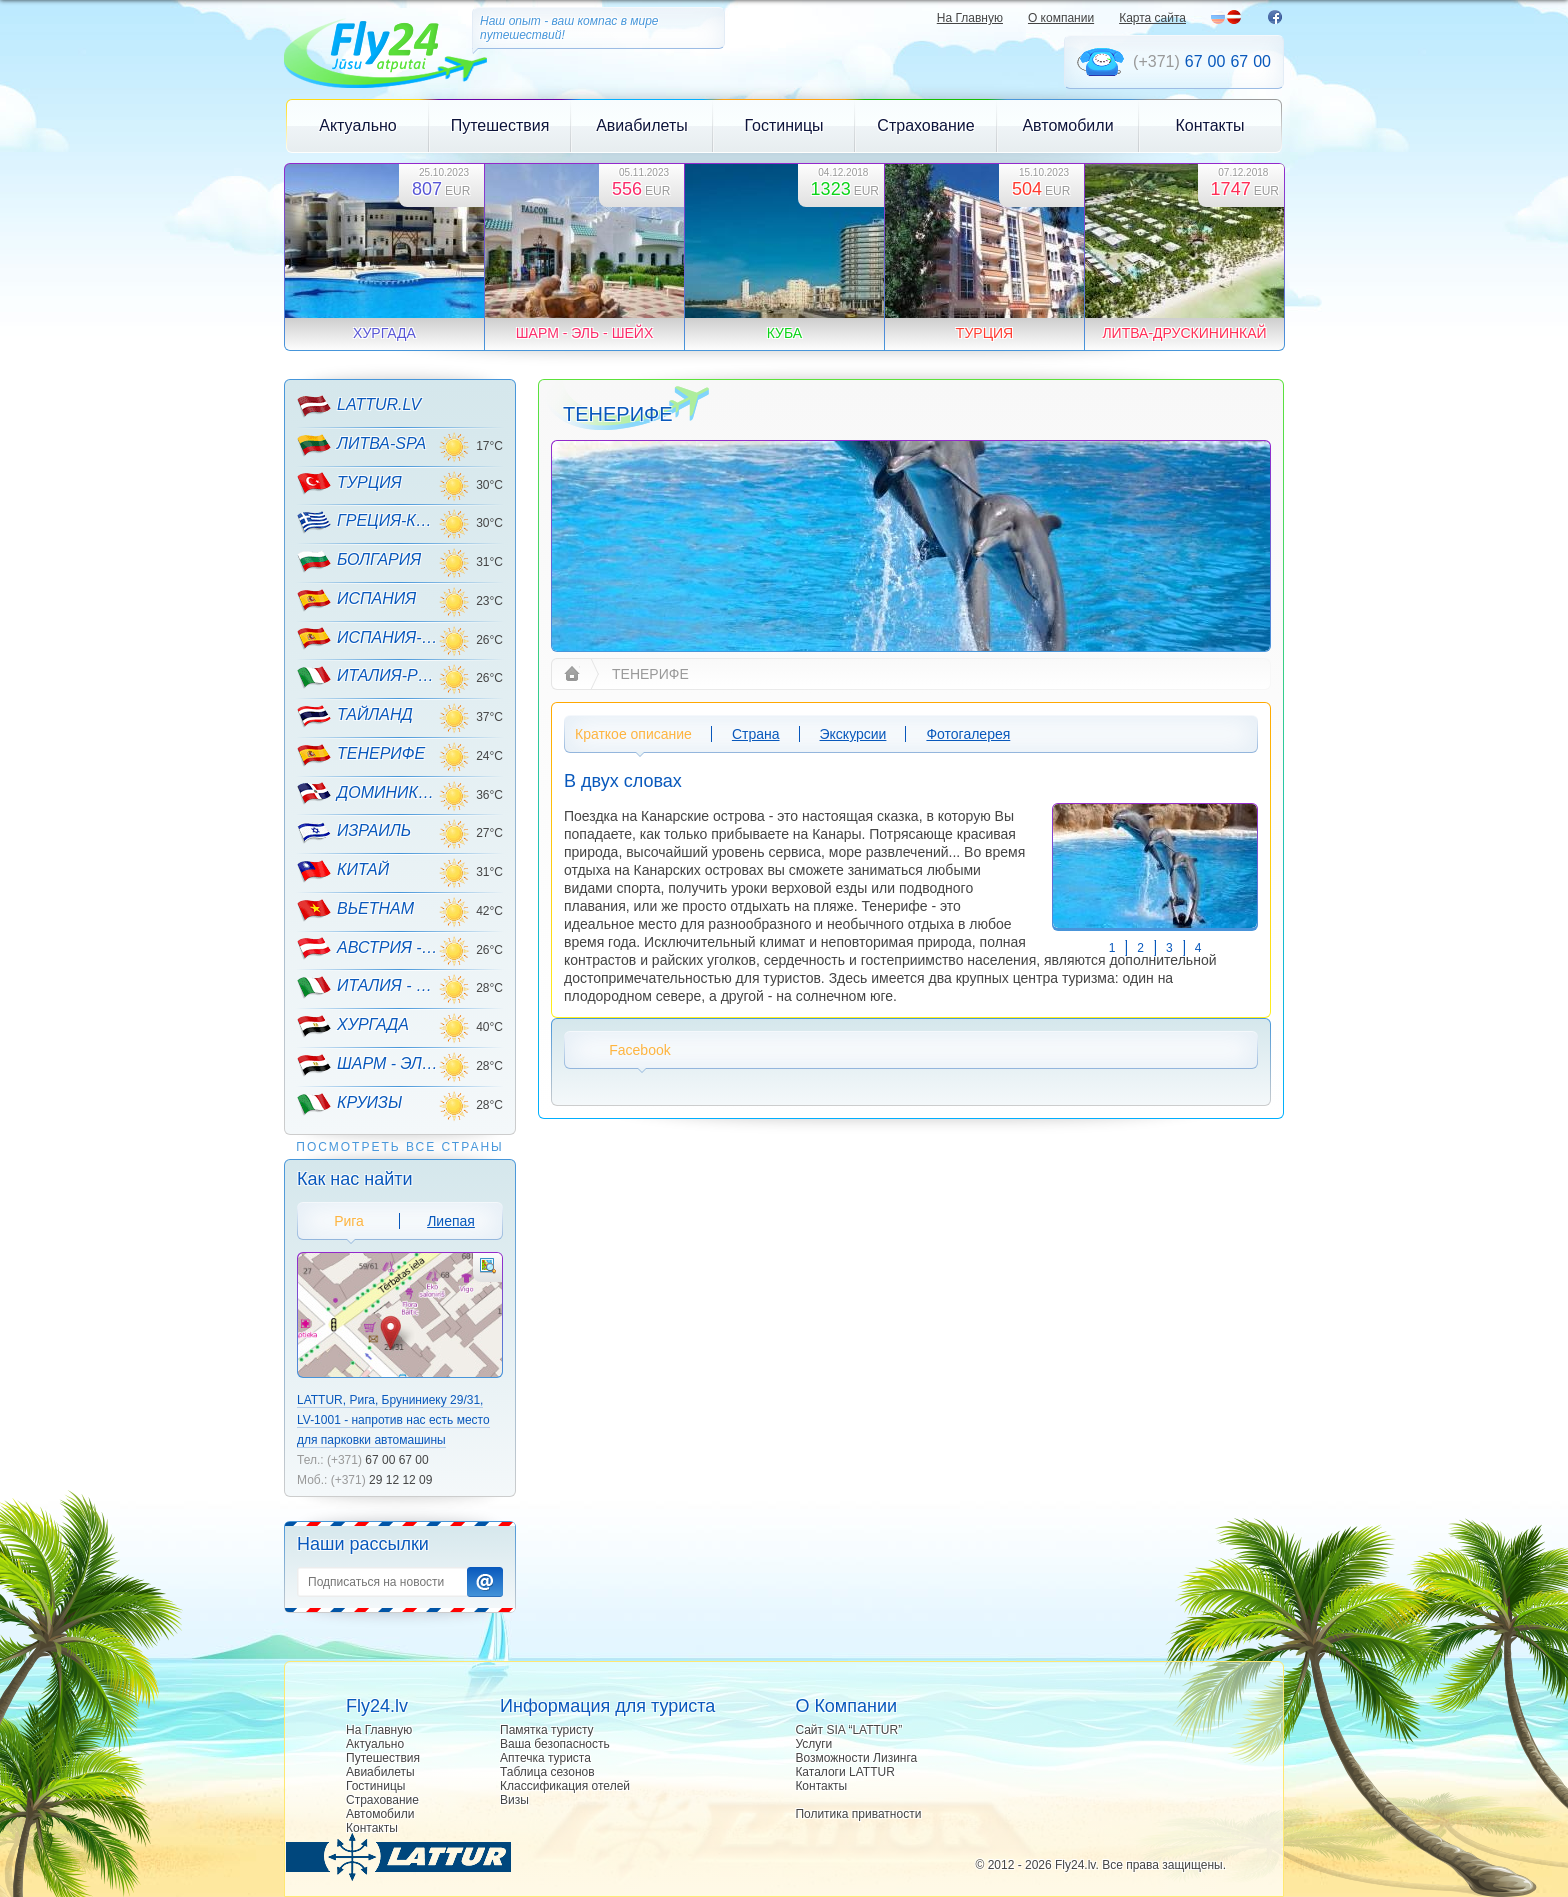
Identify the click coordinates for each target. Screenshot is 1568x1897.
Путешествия (500, 125)
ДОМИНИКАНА (367, 793)
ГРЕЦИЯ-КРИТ (367, 522)
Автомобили (1067, 125)
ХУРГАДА (353, 1026)
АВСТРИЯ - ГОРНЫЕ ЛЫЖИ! (367, 948)
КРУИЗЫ (349, 1104)
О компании (1061, 18)
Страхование (925, 125)
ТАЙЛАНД (355, 716)
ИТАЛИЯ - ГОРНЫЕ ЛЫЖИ (367, 987)
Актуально (357, 125)
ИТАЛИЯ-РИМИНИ (367, 677)
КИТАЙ (343, 871)
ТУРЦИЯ (349, 483)
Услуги (813, 1744)
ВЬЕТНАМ (355, 910)
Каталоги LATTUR (844, 1772)
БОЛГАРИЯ (359, 561)
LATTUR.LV (359, 406)
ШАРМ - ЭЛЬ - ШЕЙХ (367, 1065)
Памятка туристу (547, 1730)
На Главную (970, 18)
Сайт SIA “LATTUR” (848, 1730)
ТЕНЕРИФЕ (361, 755)
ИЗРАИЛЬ (354, 832)
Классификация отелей (565, 1786)
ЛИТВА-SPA (361, 445)
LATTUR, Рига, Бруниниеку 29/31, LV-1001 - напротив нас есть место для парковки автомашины (393, 1420)
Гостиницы (783, 125)
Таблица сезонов (547, 1772)
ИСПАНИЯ (356, 600)
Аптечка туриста (545, 1758)
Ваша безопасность (555, 1744)
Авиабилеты (642, 125)
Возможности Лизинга (856, 1758)
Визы (514, 1800)
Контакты (1209, 125)
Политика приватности (858, 1814)
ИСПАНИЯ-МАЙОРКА (367, 638)
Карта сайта (1152, 18)
